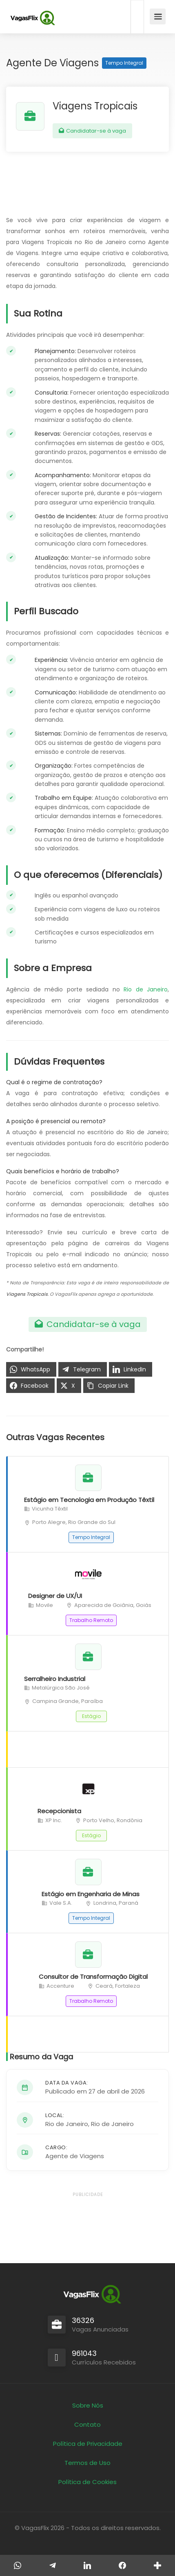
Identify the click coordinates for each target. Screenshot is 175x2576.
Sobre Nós (87, 2405)
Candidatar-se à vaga (92, 131)
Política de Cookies (87, 2482)
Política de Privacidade (87, 2443)
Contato (87, 2424)
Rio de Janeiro (146, 989)
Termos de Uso (87, 2462)
